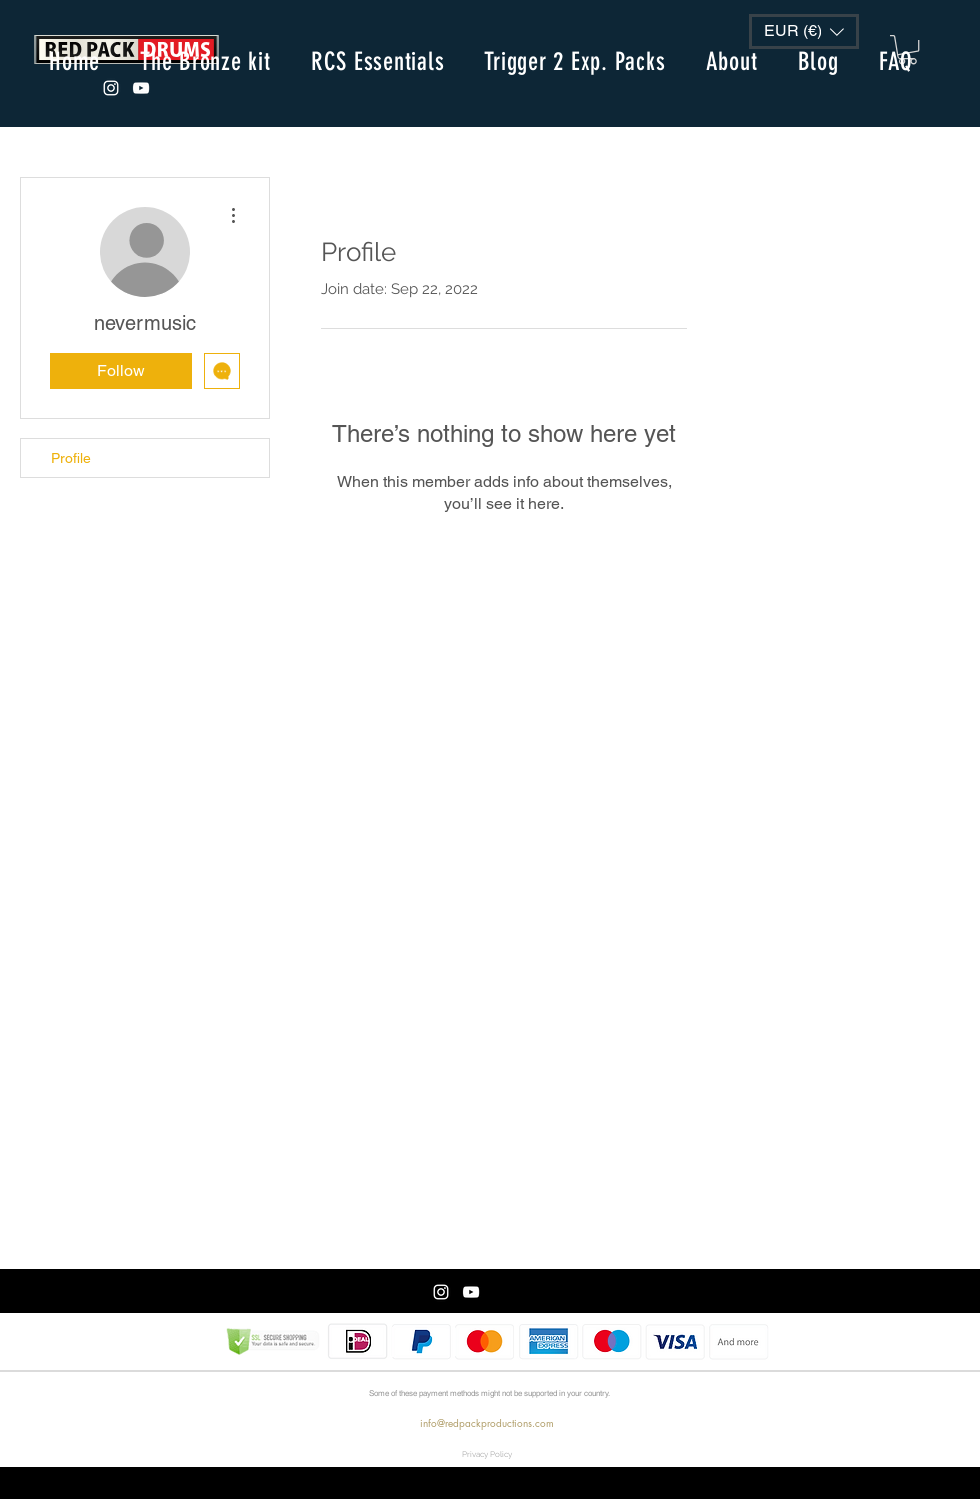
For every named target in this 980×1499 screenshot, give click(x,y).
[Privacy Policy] (487, 1454)
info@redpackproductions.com (487, 1422)
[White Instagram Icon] (111, 88)
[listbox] (804, 31)
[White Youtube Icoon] (141, 88)
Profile (71, 458)
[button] (804, 31)
